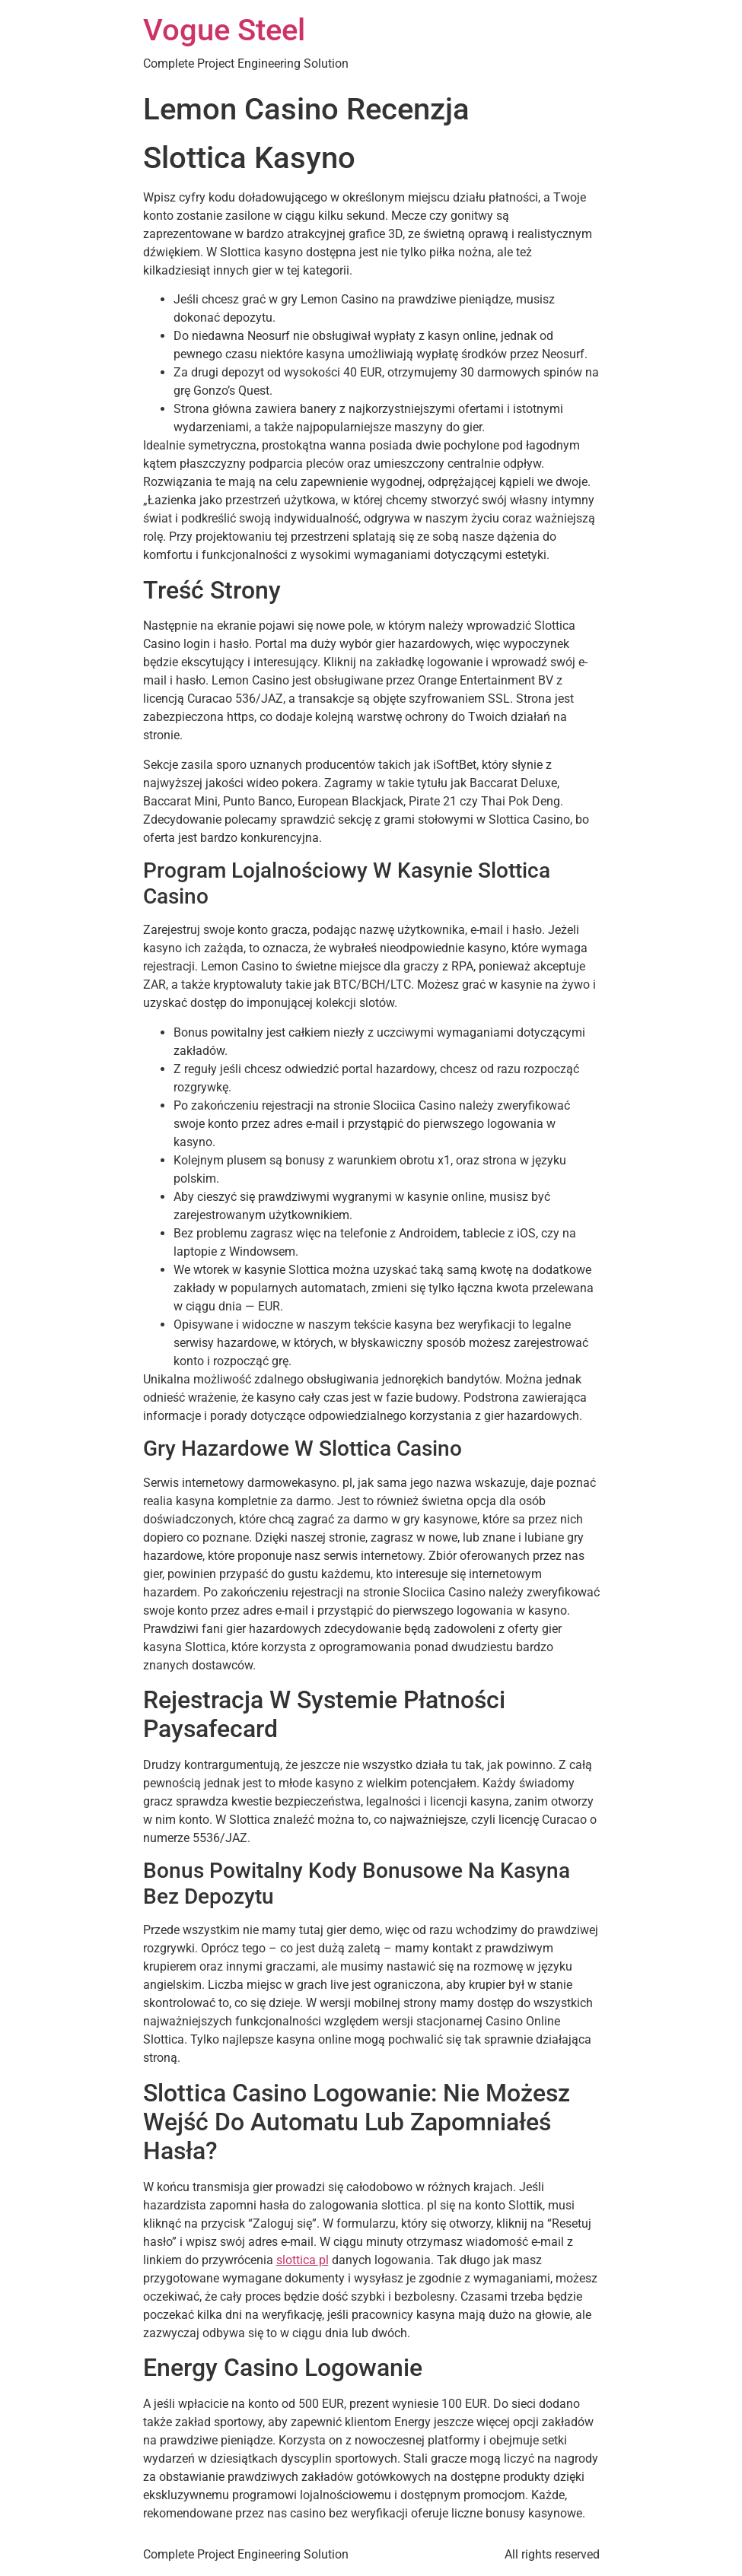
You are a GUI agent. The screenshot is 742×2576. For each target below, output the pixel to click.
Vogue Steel (224, 30)
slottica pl (302, 2260)
